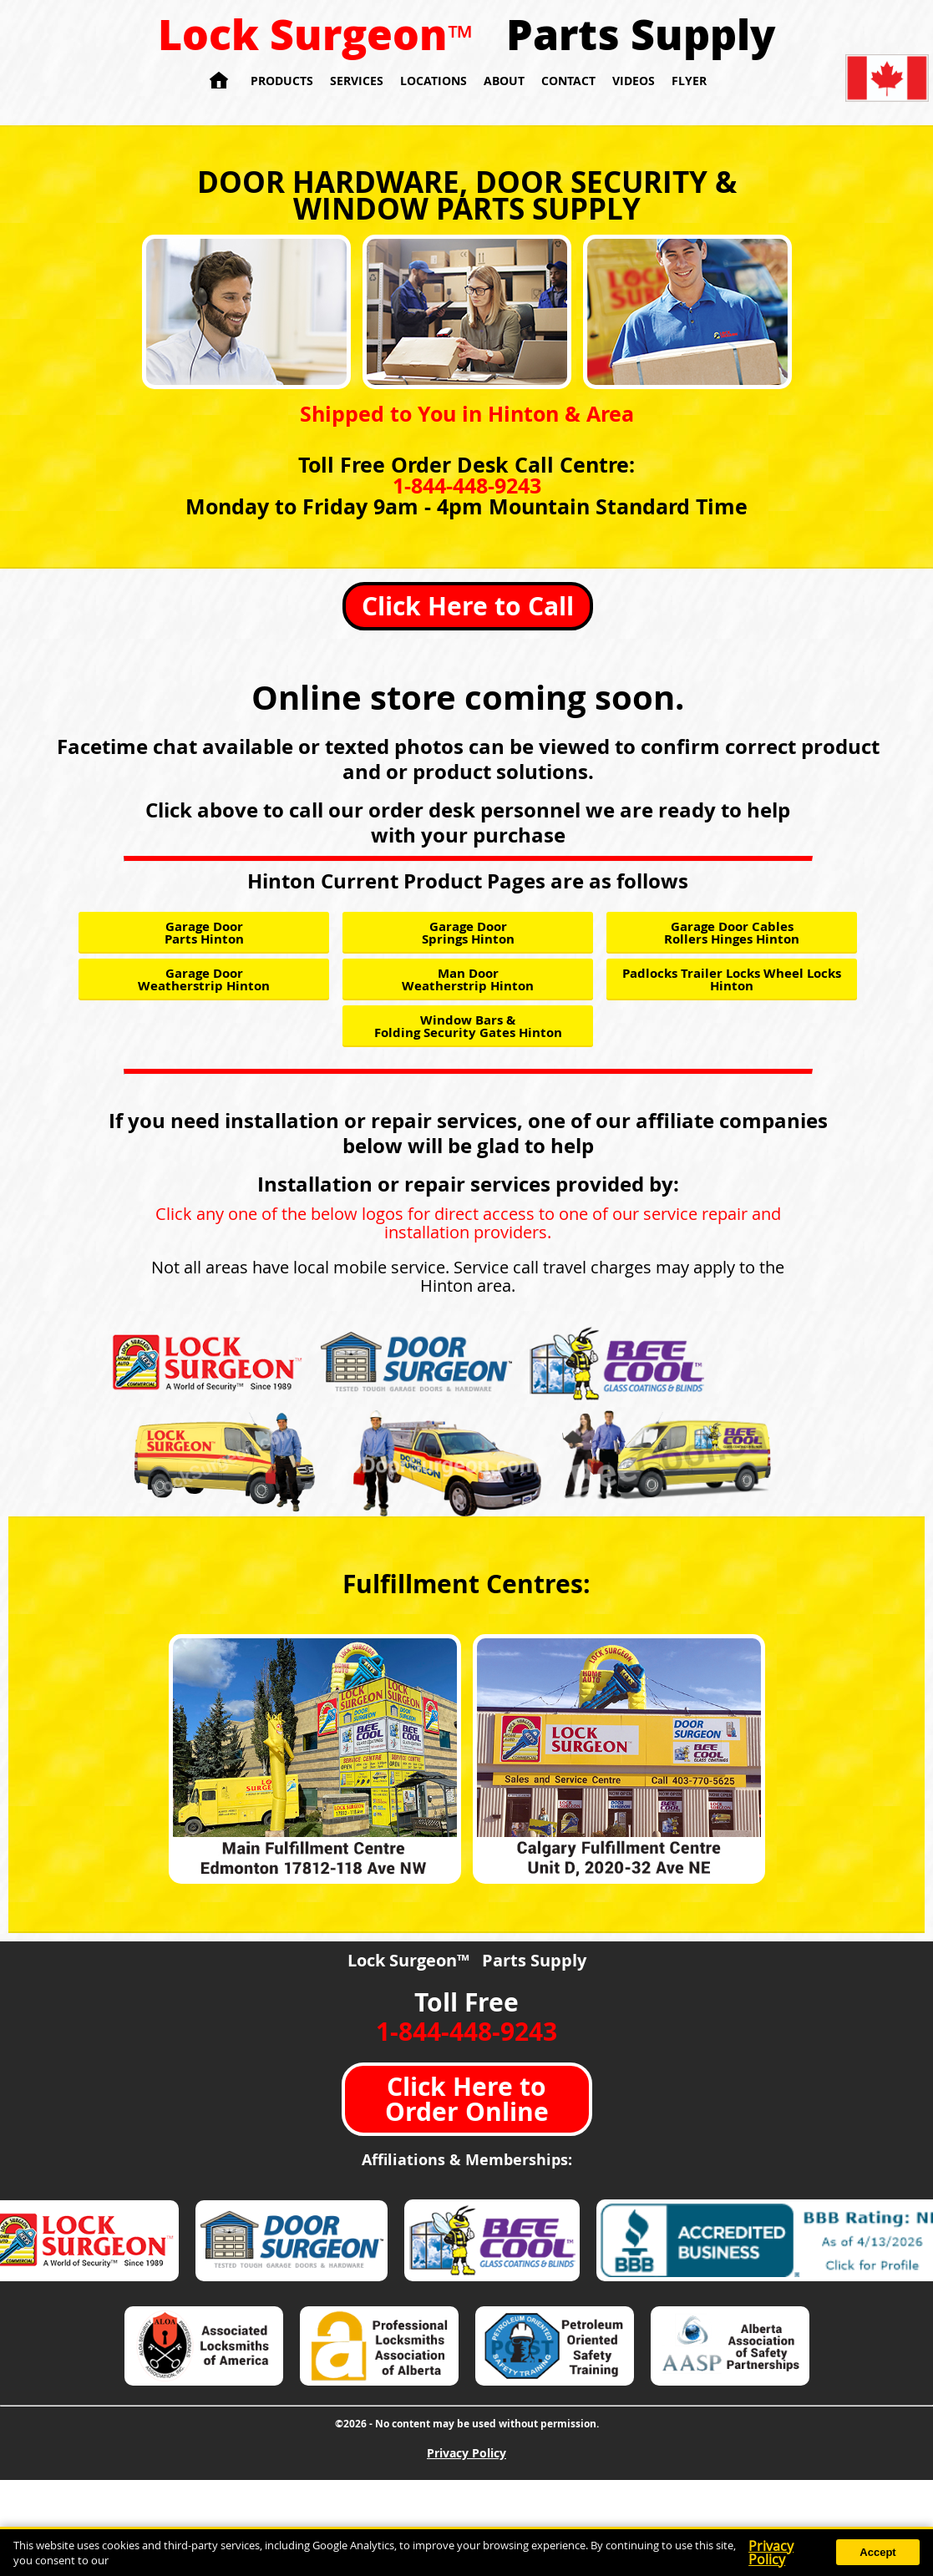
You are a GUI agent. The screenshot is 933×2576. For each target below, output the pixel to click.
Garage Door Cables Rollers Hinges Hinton (731, 933)
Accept (877, 2552)
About (504, 81)
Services (356, 81)
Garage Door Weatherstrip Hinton (204, 979)
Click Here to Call (468, 606)
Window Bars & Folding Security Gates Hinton (468, 1026)
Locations (433, 81)
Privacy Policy (466, 2453)
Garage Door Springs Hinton (468, 933)
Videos (633, 81)
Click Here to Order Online (467, 2098)
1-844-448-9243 (467, 485)
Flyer (689, 81)
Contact (568, 81)
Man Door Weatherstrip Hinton (468, 979)
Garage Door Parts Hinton (204, 933)
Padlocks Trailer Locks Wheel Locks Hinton (731, 979)
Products (282, 81)
